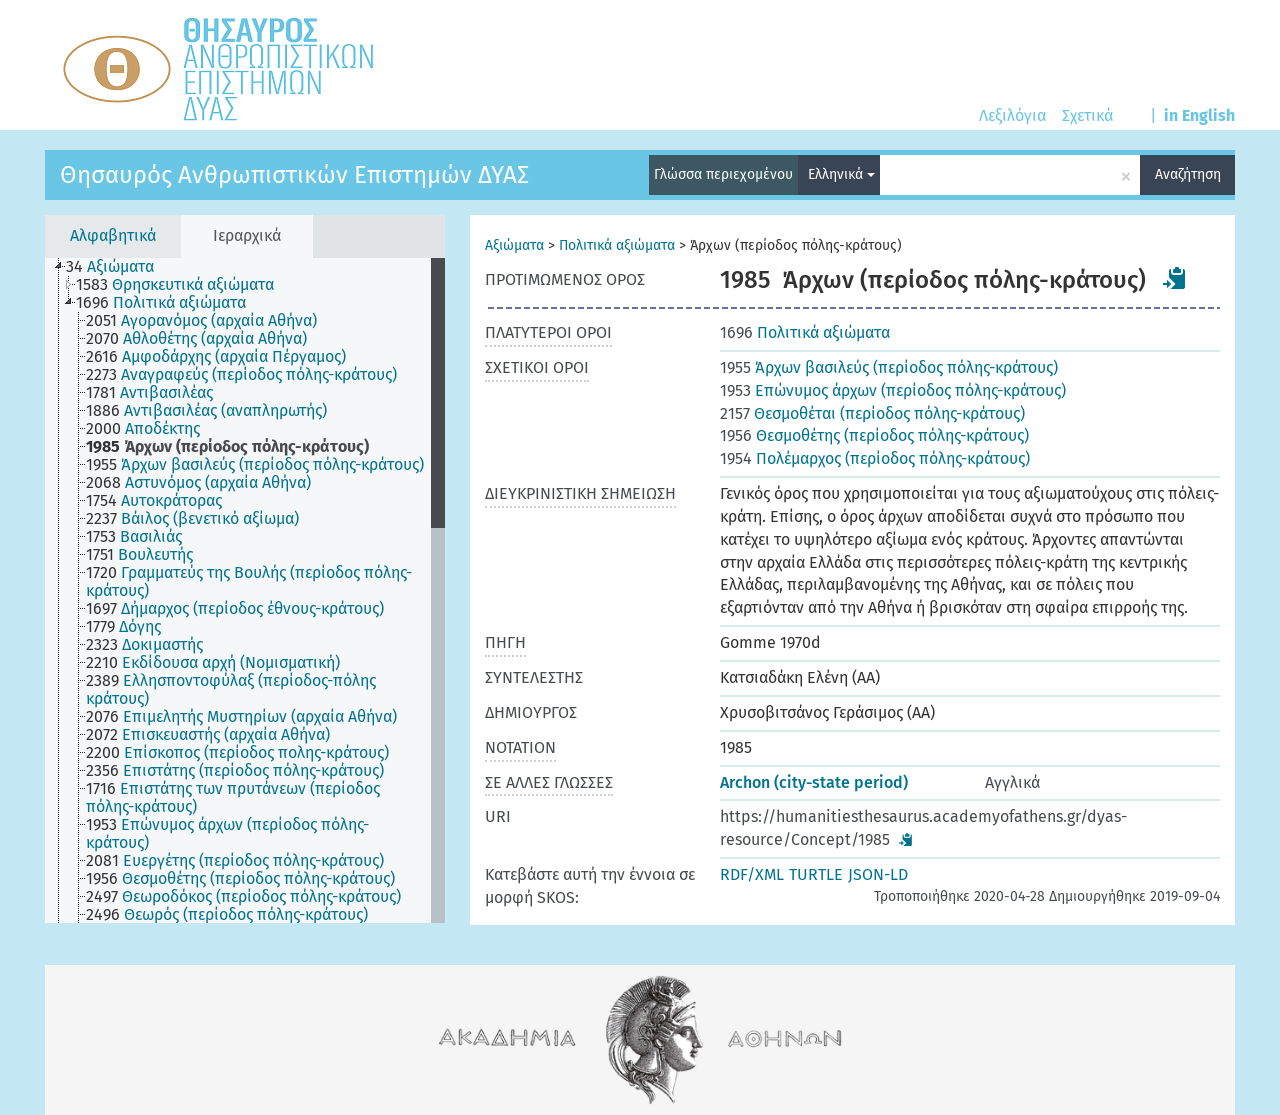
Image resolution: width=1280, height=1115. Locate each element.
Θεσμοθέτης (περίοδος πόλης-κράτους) (874, 435)
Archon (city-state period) (814, 782)
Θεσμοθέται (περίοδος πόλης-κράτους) (872, 413)
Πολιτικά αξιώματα (617, 245)
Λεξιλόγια (1012, 115)
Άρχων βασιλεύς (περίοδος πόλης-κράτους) (889, 367)
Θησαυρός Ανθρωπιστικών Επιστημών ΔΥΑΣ (294, 175)
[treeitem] (118, 267)
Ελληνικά (841, 174)
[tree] (245, 590)
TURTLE (816, 874)
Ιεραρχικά (247, 235)
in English (1199, 115)
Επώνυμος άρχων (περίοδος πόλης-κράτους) (893, 390)
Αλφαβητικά (113, 235)
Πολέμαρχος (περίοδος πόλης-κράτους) (875, 458)
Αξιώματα (514, 245)
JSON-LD (878, 874)
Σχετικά (1087, 115)
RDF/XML (752, 874)
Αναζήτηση (1188, 174)
